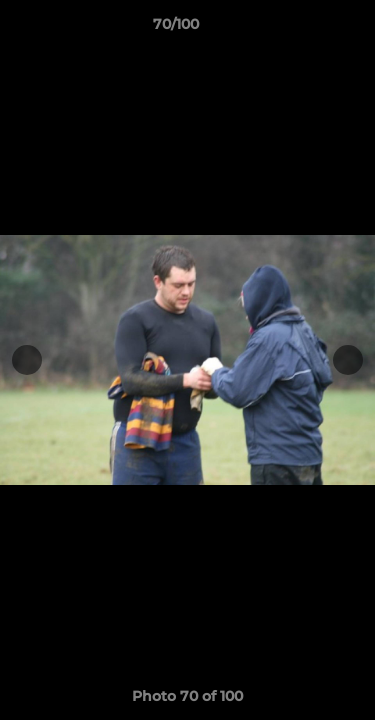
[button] (303, 29)
